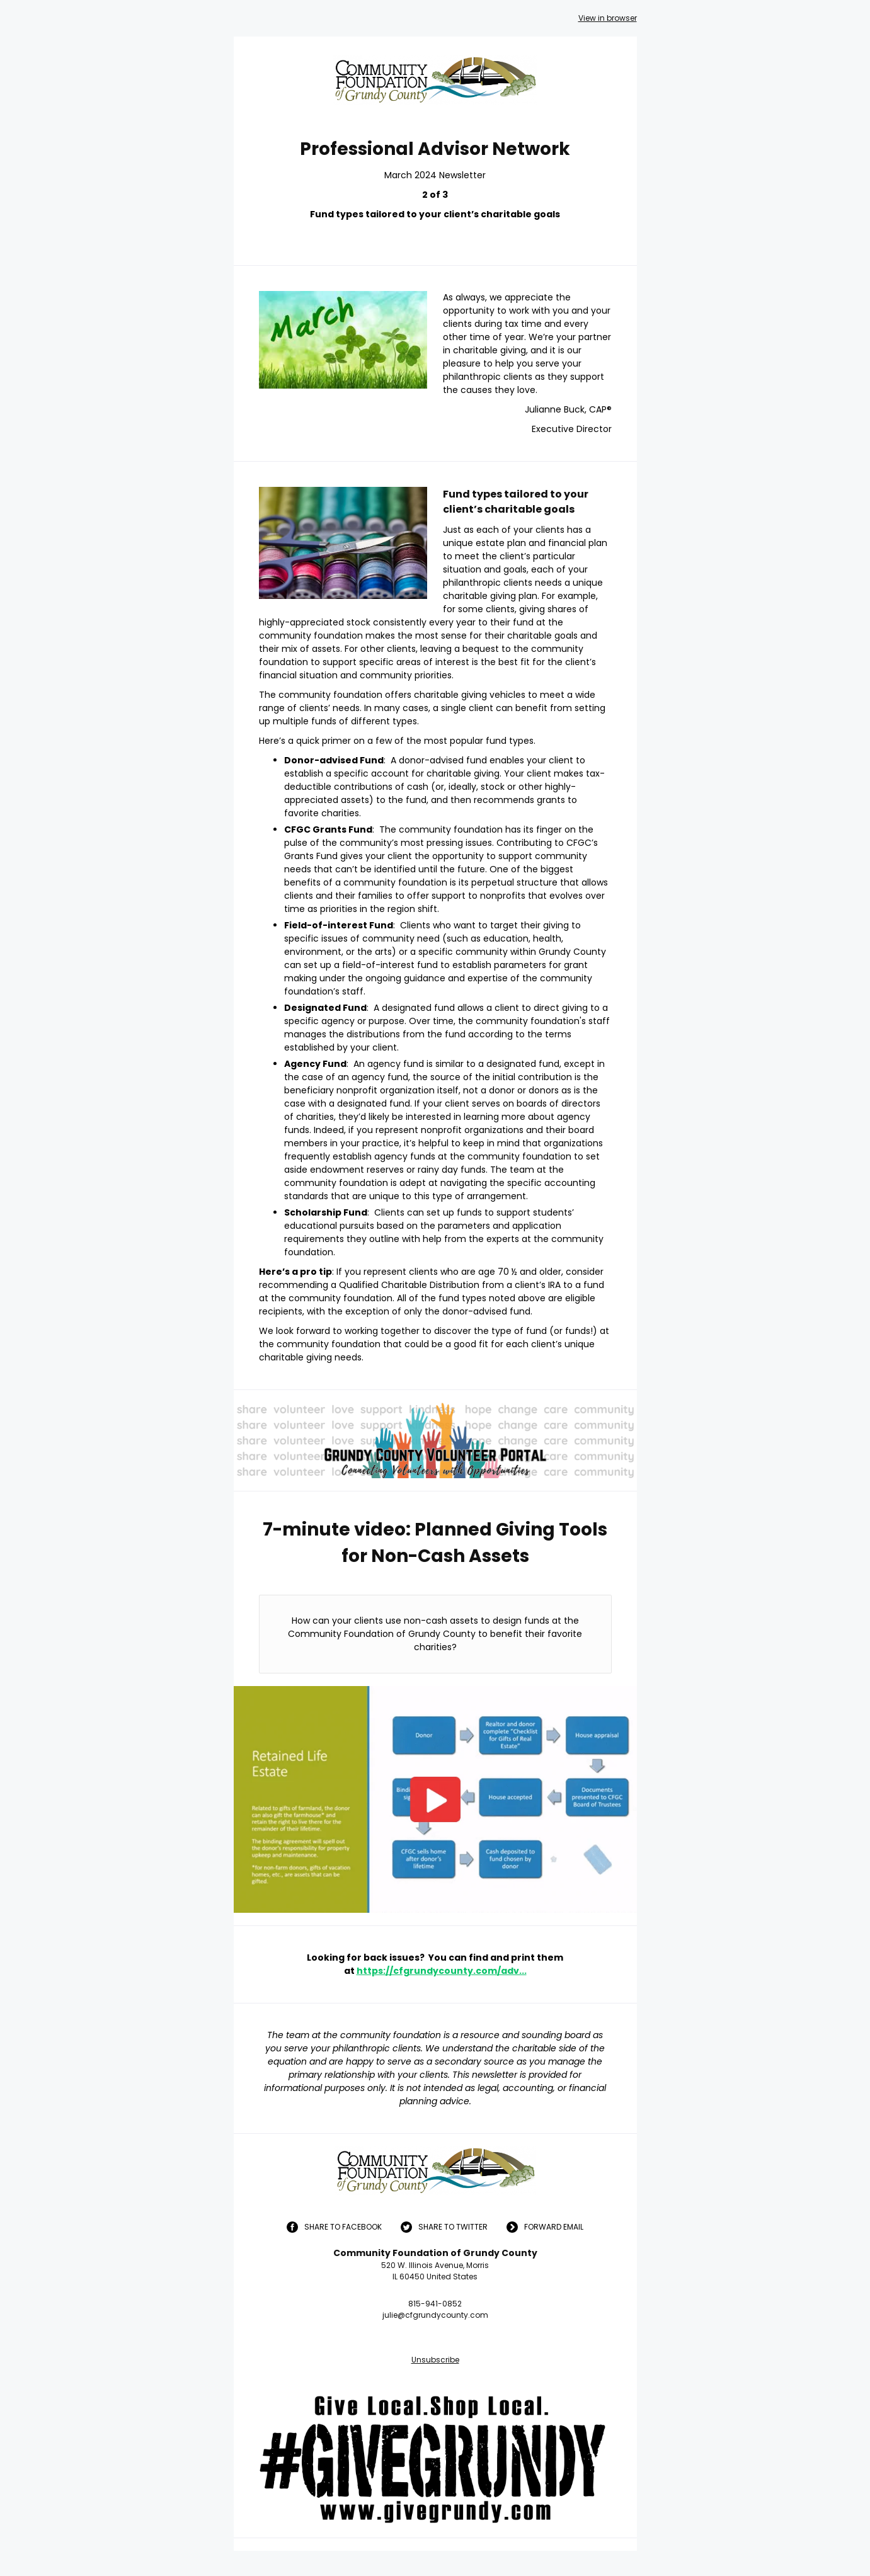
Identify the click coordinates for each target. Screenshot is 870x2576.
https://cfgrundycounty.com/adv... (442, 1970)
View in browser (607, 18)
